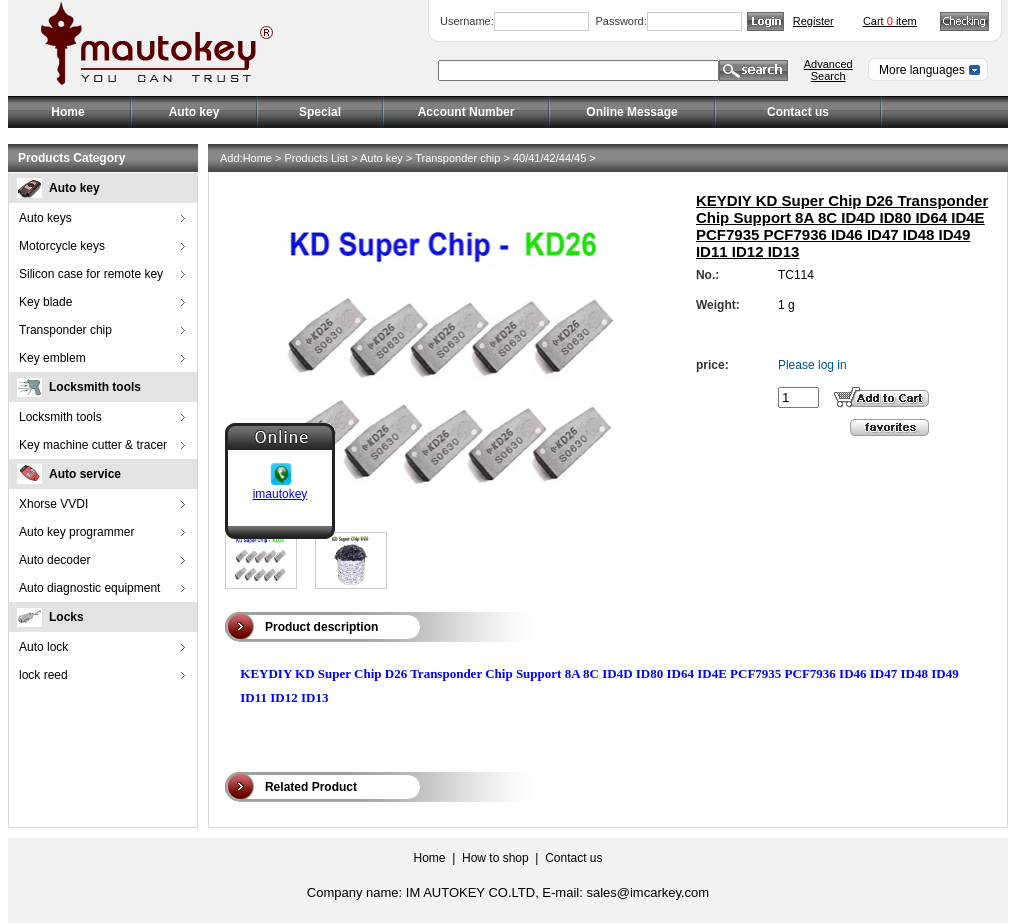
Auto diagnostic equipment (89, 588)
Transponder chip (65, 330)
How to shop (495, 858)
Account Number (466, 112)
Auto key (74, 188)
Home (67, 112)
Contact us (798, 112)
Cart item (890, 21)
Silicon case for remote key (91, 274)
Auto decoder (54, 560)
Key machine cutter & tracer (93, 445)
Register (813, 21)
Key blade (45, 302)
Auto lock (43, 647)
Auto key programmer (76, 532)
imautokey (280, 488)
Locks (66, 617)
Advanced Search (828, 70)
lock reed (43, 675)
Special (320, 112)
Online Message (631, 112)
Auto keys (45, 218)
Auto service (85, 474)
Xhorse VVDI (53, 504)
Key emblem (52, 358)
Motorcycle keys (62, 246)
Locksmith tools (95, 387)
